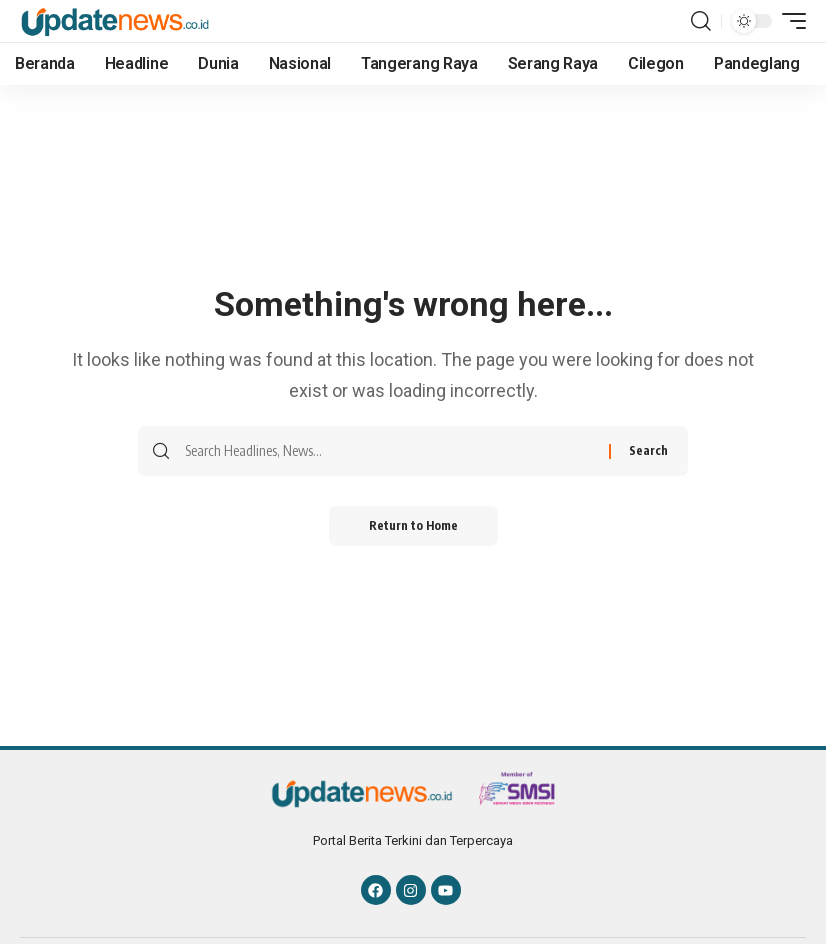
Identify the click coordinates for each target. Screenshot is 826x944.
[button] (701, 21)
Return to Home (413, 525)
